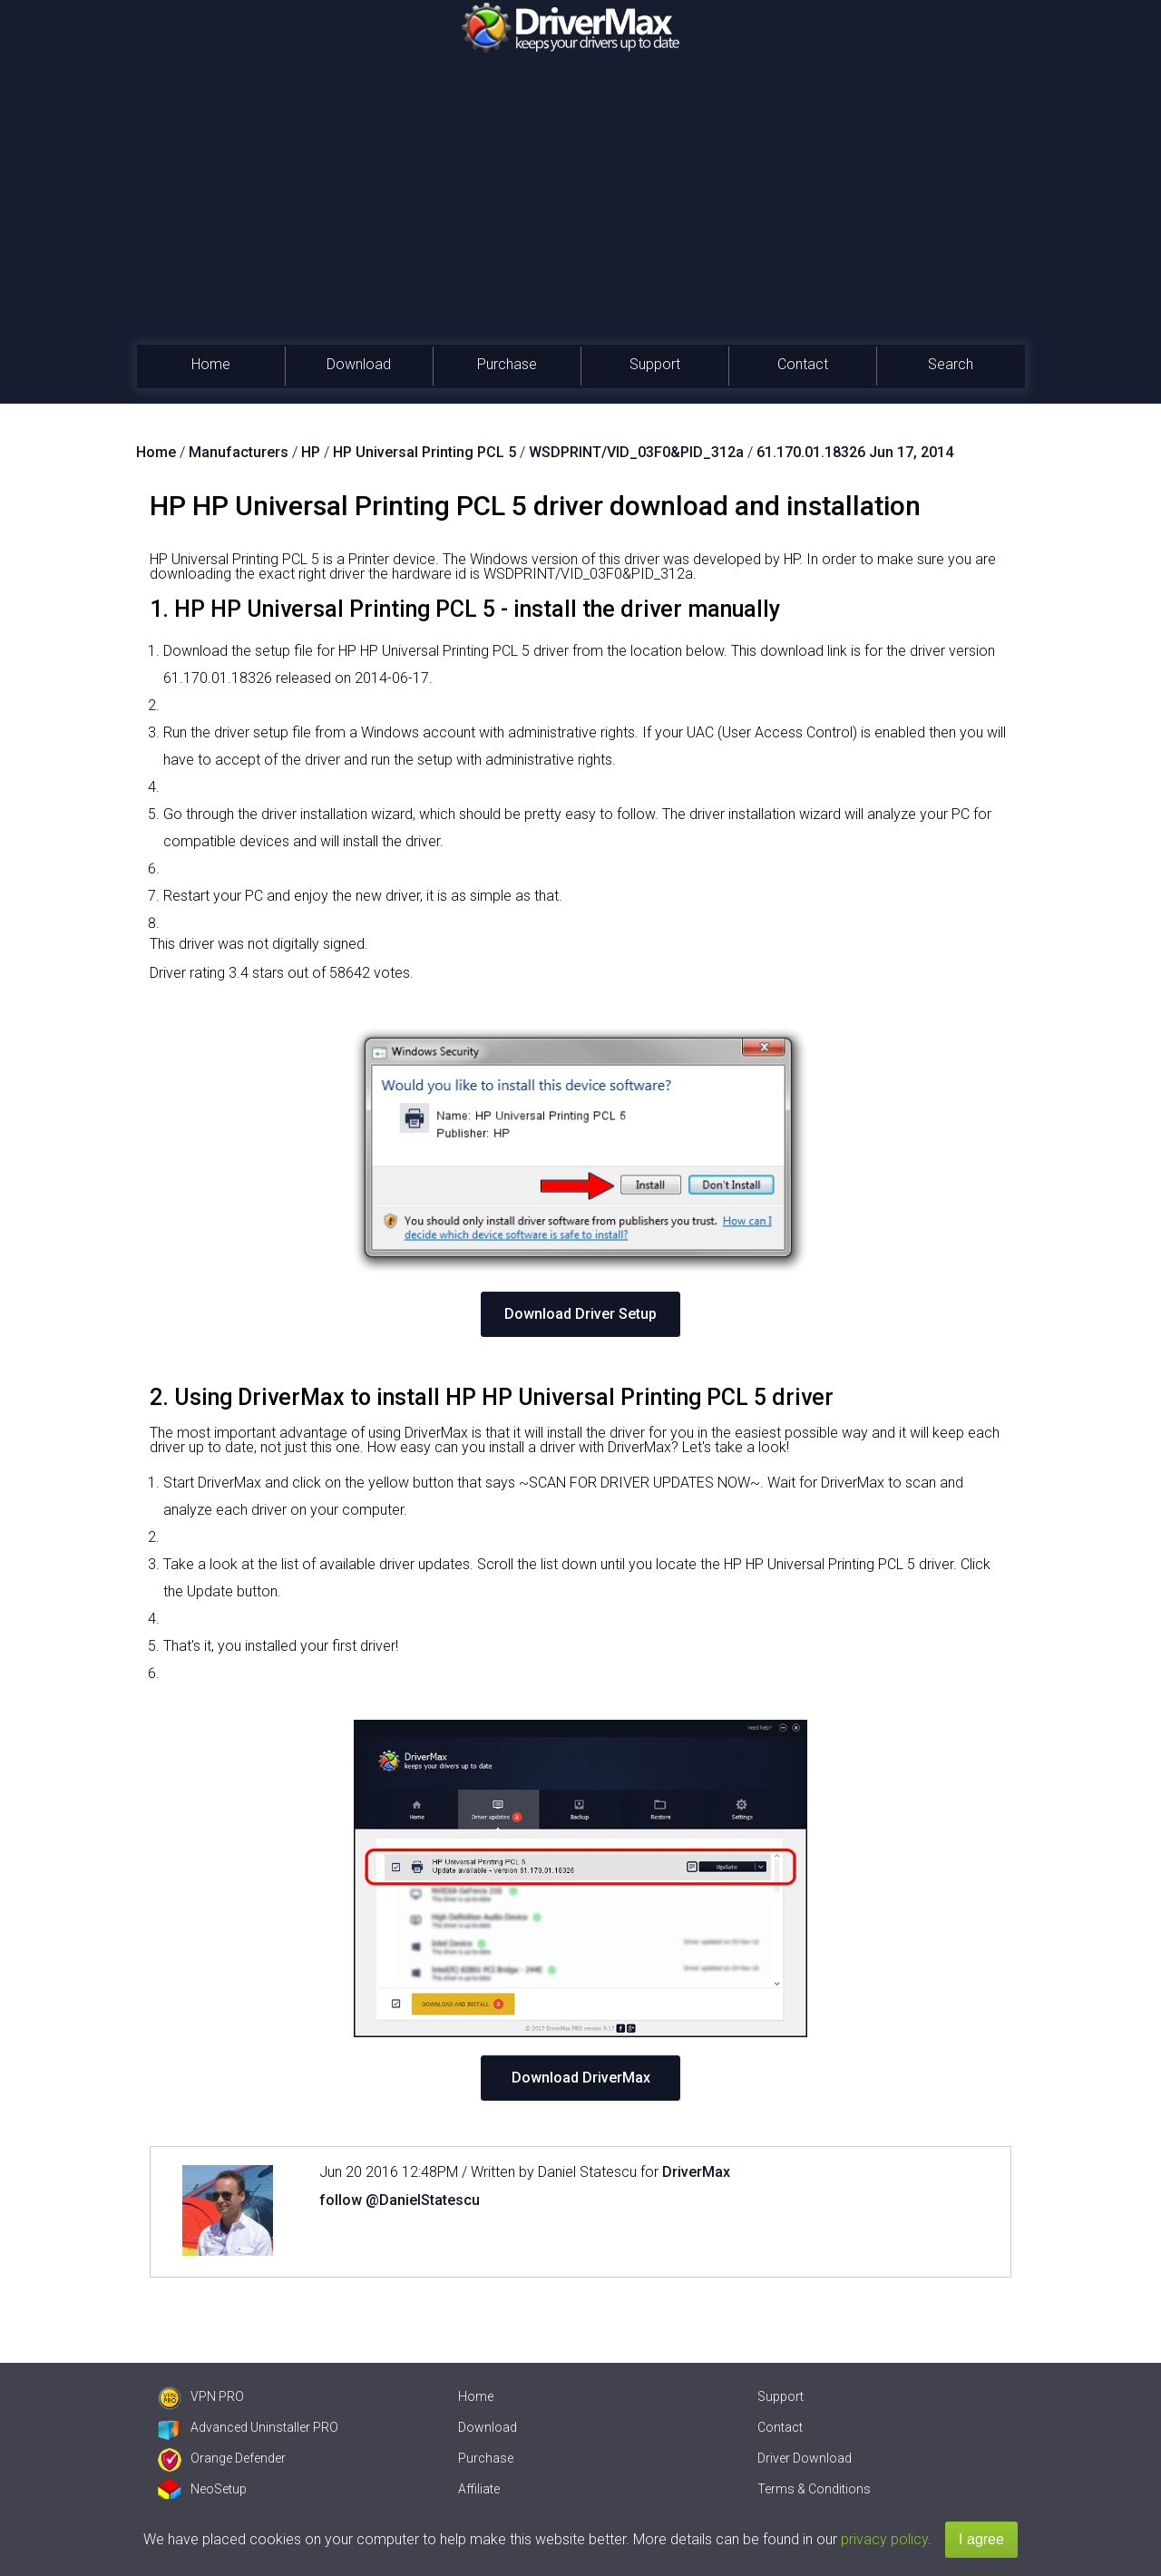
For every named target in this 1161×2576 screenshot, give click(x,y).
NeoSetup (202, 2489)
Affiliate (479, 2489)
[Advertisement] (580, 209)
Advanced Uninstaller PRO (248, 2427)
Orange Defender (222, 2458)
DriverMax (696, 2172)
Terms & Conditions (814, 2489)
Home (210, 364)
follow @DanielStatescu (399, 2200)
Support (654, 364)
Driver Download (804, 2458)
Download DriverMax (581, 2077)
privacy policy (884, 2539)
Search (950, 364)
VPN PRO (201, 2396)
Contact (802, 364)
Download (359, 364)
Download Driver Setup (580, 1313)
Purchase (507, 364)
